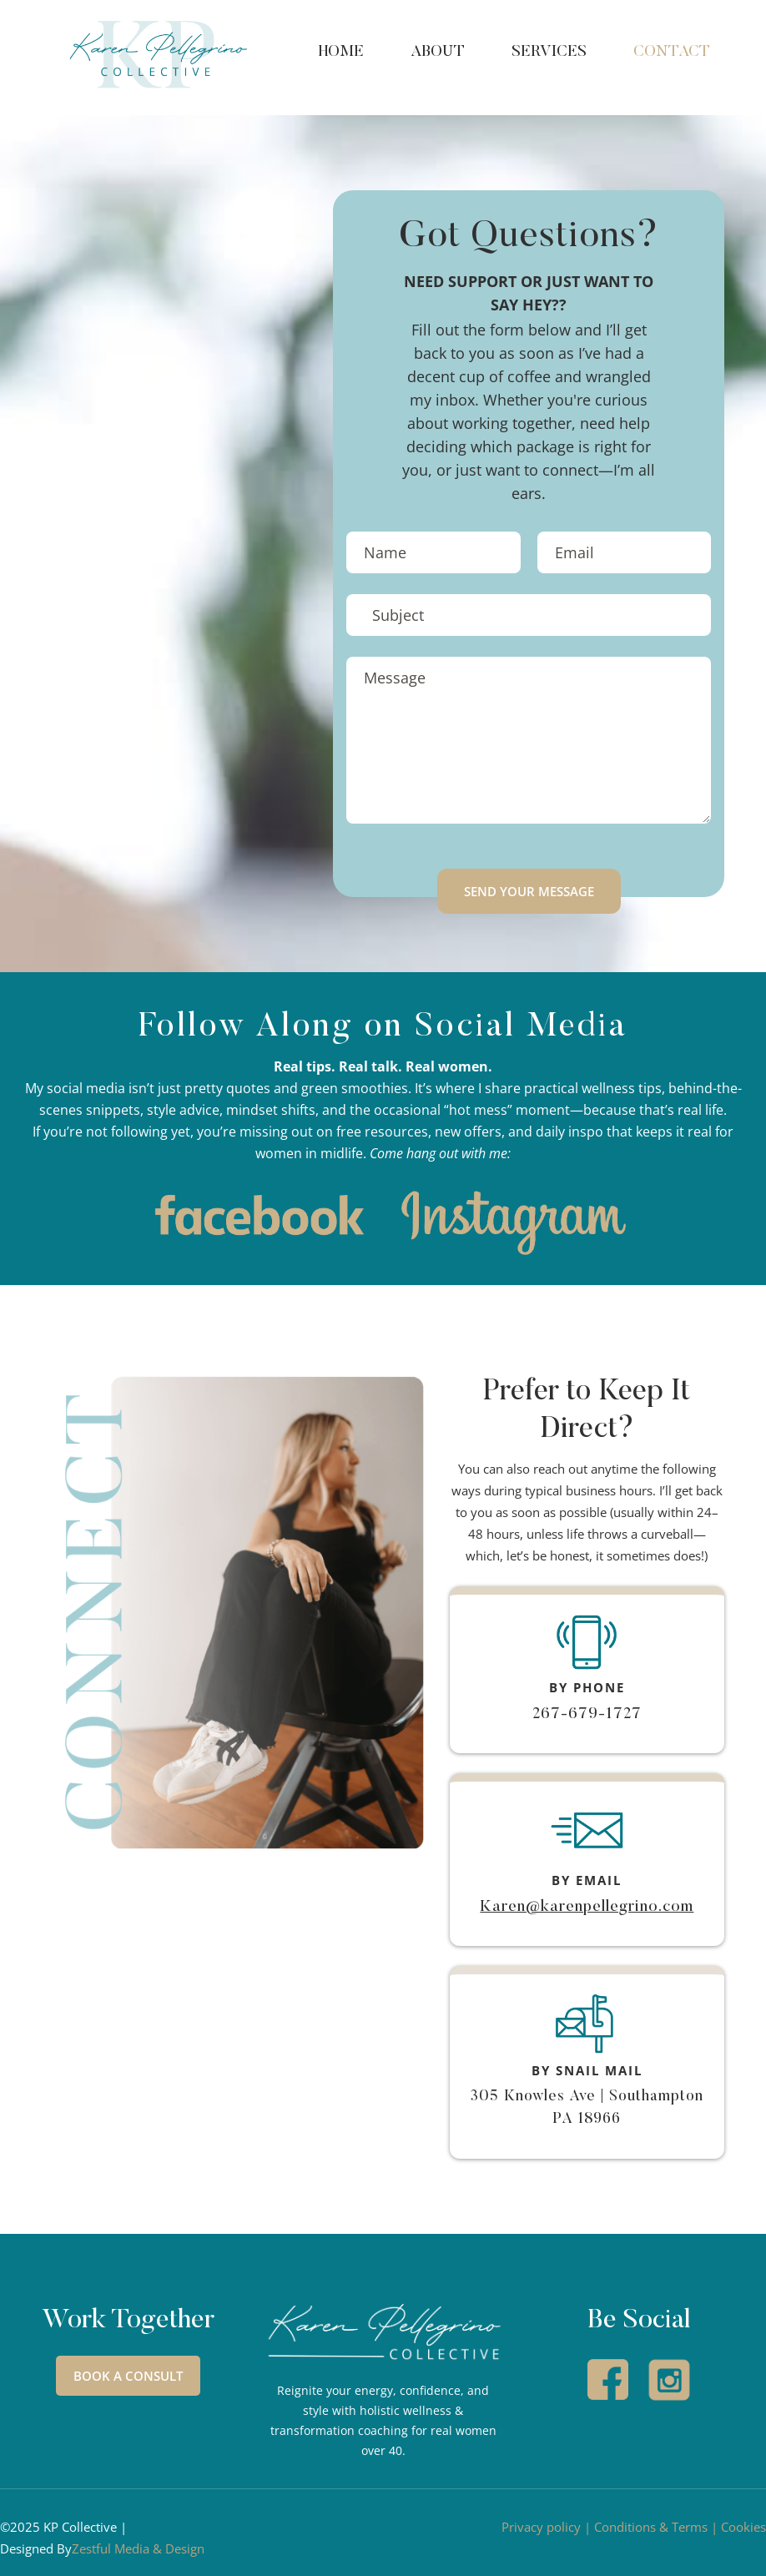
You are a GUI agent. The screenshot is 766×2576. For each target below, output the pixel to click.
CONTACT (671, 52)
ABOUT (438, 52)
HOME (341, 52)
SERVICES (549, 52)
